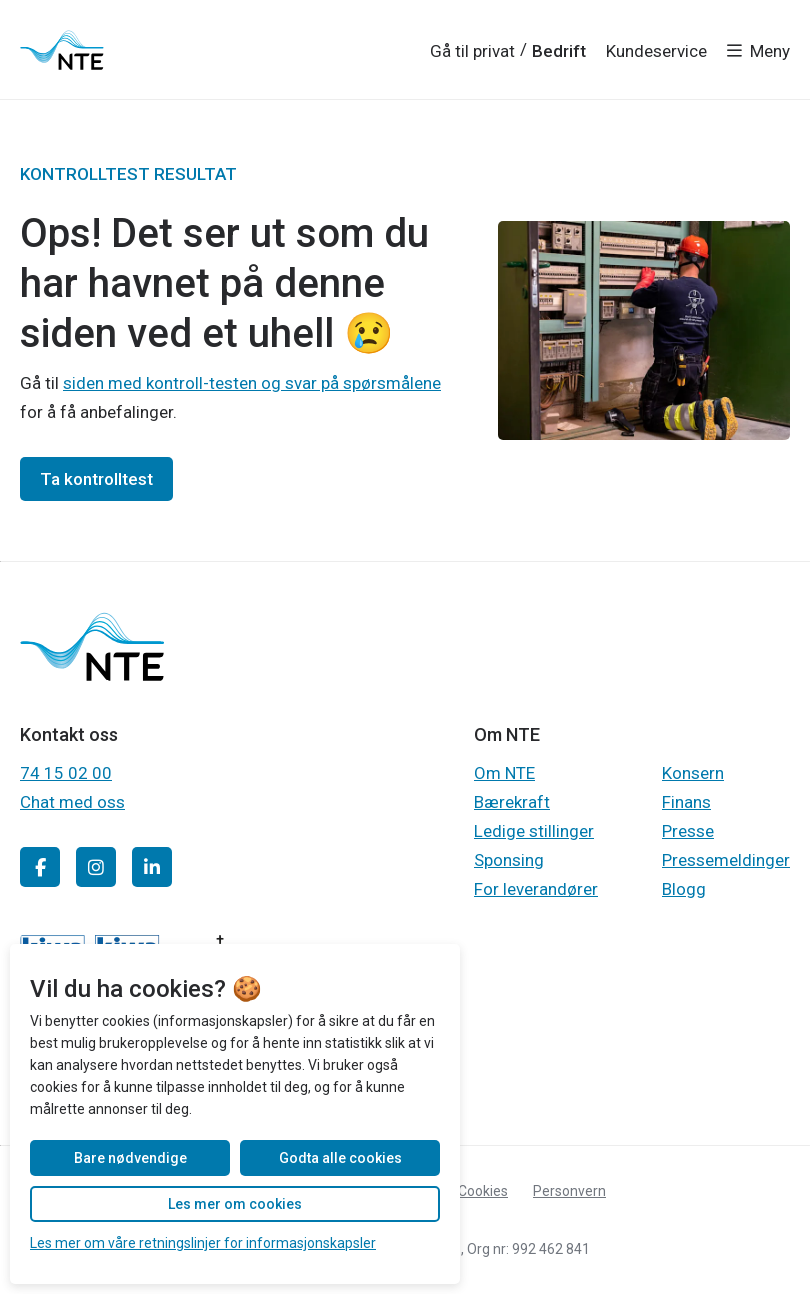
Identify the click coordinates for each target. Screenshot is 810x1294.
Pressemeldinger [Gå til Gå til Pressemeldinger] (726, 860)
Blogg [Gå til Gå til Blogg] (684, 889)
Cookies (483, 1191)
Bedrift (559, 51)
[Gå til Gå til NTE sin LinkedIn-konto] (152, 867)
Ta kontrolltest (96, 479)
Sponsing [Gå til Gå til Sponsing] (509, 860)
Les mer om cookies (235, 1204)
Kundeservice (656, 51)
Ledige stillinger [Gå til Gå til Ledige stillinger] (534, 831)
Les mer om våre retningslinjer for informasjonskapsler (203, 1243)
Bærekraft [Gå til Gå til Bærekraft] (512, 802)
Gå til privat (472, 51)
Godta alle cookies (340, 1158)
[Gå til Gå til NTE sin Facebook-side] (40, 867)
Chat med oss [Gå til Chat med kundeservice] (72, 802)
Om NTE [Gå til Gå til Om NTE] (504, 773)
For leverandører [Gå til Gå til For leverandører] (536, 889)
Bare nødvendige (130, 1158)
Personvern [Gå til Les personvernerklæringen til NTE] (569, 1191)
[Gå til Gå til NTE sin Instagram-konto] (96, 867)
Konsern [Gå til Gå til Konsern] (693, 773)
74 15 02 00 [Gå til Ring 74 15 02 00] (66, 773)
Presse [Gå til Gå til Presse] (688, 831)
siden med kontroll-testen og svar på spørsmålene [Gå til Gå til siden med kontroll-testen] (252, 383)
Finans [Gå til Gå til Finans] (686, 802)
